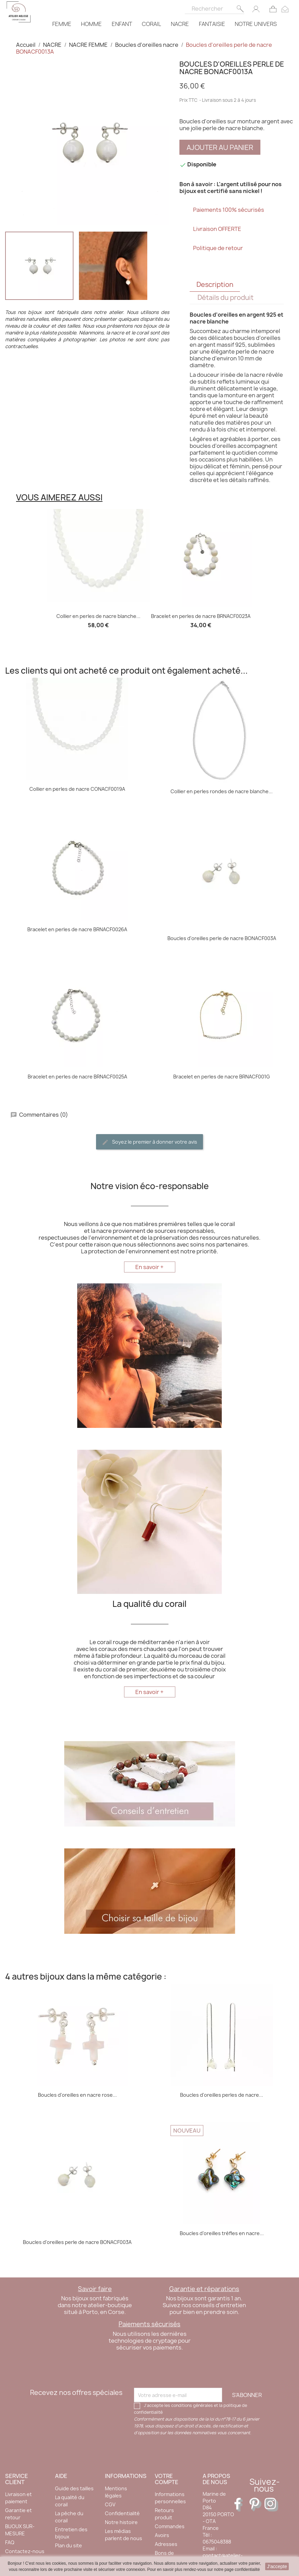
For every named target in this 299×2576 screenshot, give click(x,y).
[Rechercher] (214, 7)
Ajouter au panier (220, 147)
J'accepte (277, 2566)
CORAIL (151, 23)
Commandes (170, 2526)
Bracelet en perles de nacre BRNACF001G (221, 1076)
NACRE (180, 23)
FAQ (9, 2542)
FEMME (61, 23)
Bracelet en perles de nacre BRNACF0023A (200, 616)
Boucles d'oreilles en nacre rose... (77, 2095)
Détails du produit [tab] (226, 297)
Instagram (271, 2504)
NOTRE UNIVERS (256, 23)
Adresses (166, 2544)
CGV (110, 2504)
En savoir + (149, 1267)
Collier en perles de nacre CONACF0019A (77, 789)
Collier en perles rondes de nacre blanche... (222, 791)
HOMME (91, 23)
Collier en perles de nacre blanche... (98, 616)
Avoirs (162, 2535)
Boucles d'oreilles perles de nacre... (221, 2095)
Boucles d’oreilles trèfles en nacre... (222, 2233)
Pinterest (256, 2504)
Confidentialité (122, 2513)
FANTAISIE (212, 23)
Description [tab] (214, 284)
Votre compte (166, 2479)
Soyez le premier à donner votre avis (149, 1142)
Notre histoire (121, 2522)
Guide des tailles (74, 2488)
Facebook (241, 2504)
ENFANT (122, 23)
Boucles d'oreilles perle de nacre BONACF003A (221, 938)
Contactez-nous (24, 2551)
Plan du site (68, 2545)
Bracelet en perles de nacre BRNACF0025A (77, 1076)
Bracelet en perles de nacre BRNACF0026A (77, 929)
